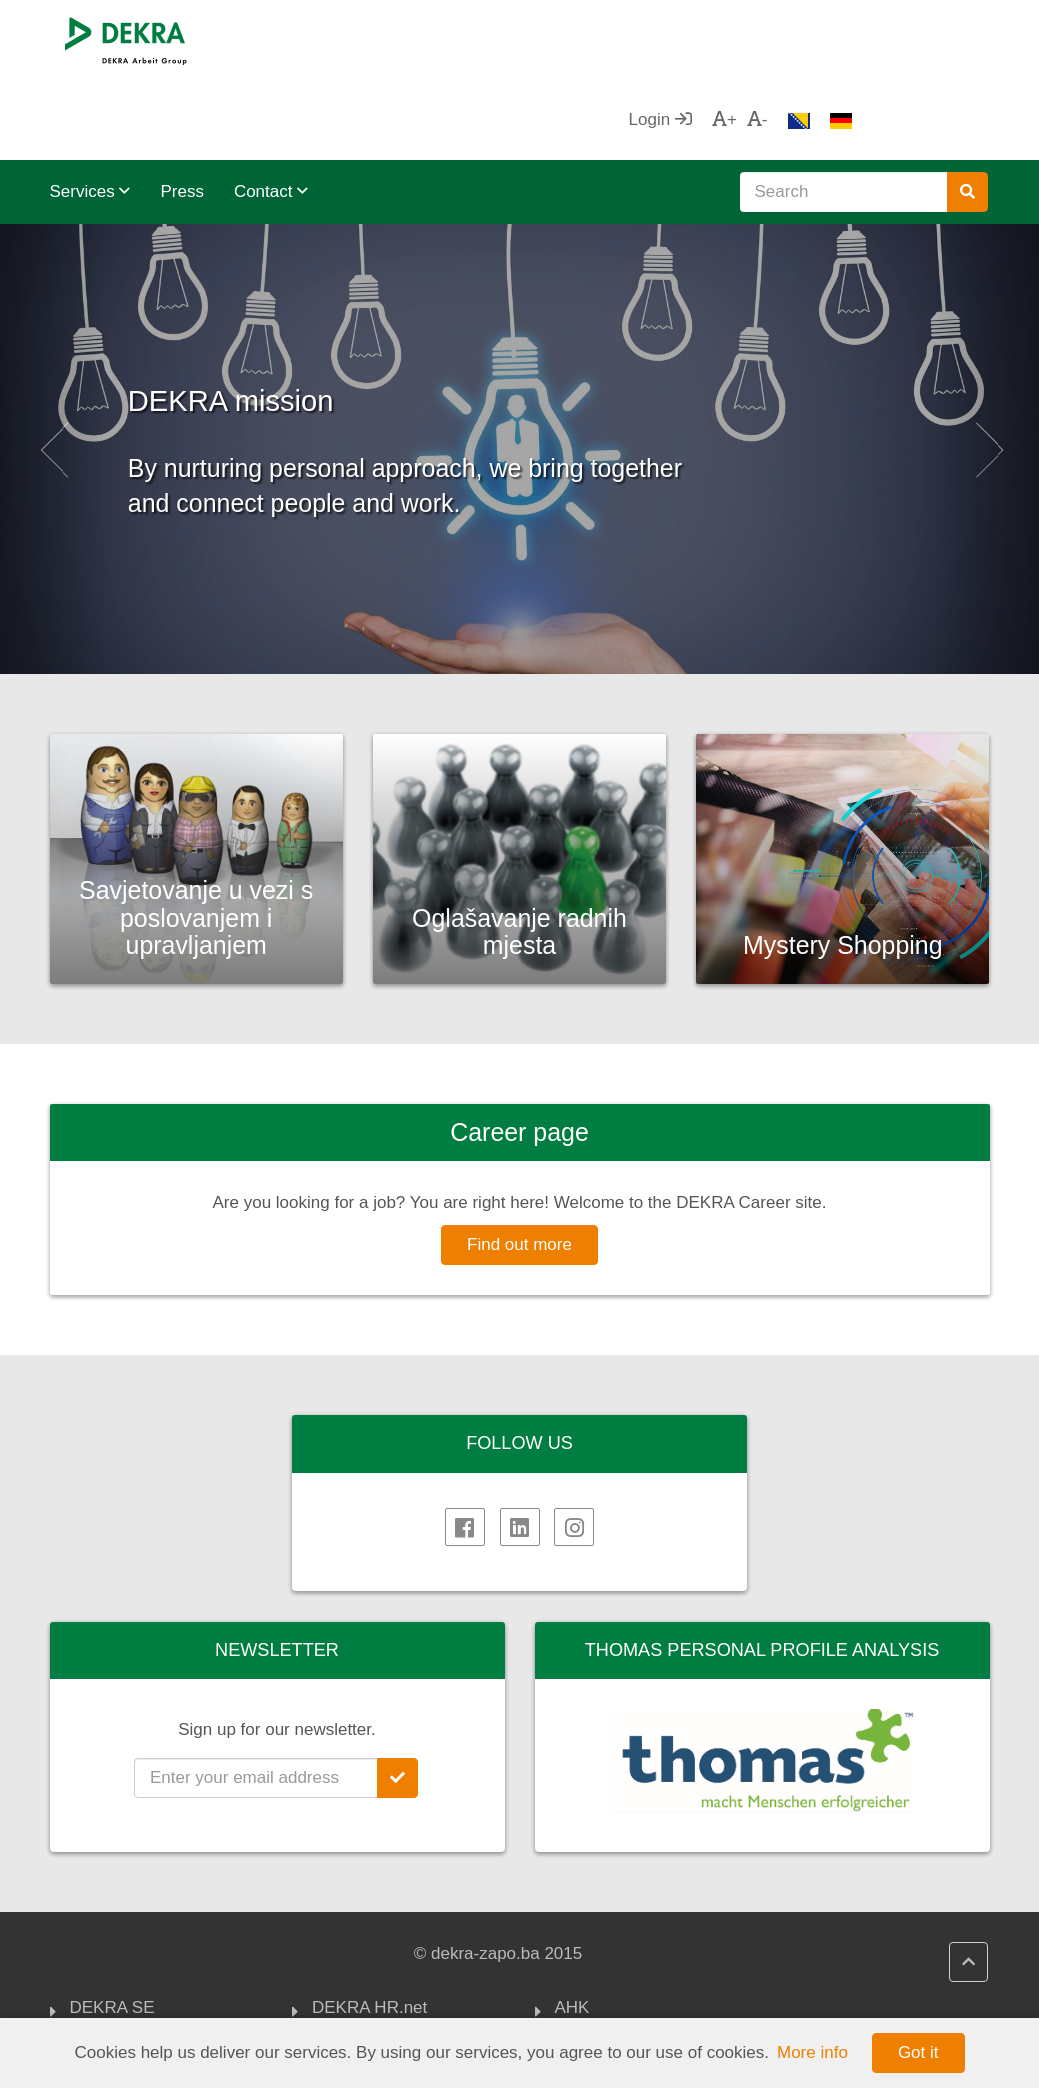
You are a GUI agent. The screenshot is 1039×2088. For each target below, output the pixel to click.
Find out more (519, 1164)
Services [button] (90, 111)
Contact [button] (271, 111)
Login (795, 39)
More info (812, 2052)
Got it (918, 2052)
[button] (52, 369)
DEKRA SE (112, 1929)
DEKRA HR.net (369, 1929)
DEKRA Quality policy (393, 1978)
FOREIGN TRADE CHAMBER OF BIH (628, 1964)
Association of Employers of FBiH (650, 2012)
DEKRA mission (350, 309)
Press (181, 111)
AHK (572, 1929)
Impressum (112, 1978)
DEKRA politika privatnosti (369, 2012)
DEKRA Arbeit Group (149, 1954)
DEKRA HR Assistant (392, 1954)
